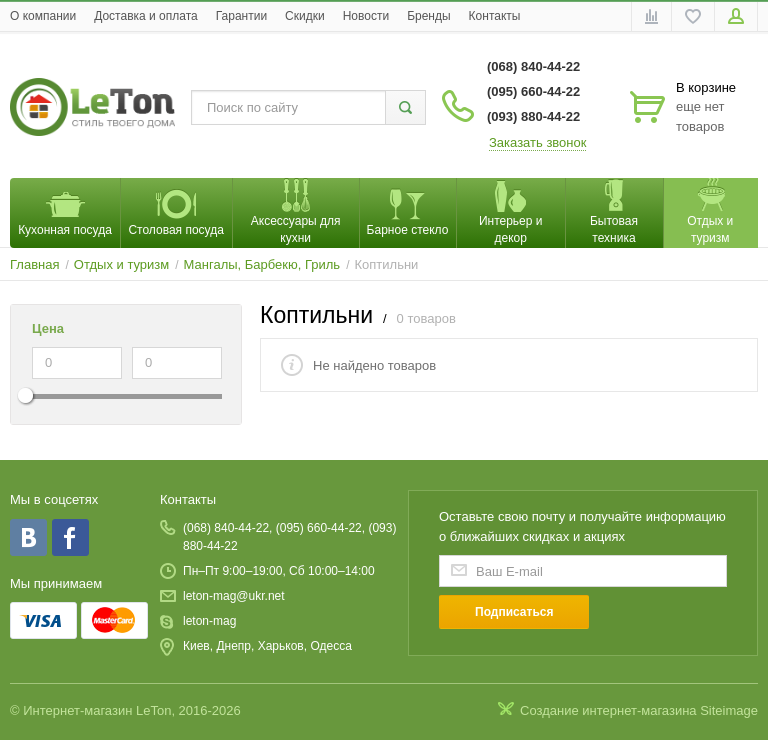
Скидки (305, 16)
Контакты (495, 16)
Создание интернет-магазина (608, 710)
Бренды (428, 16)
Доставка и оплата (146, 16)
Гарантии (241, 16)
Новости (366, 16)
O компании (43, 16)
